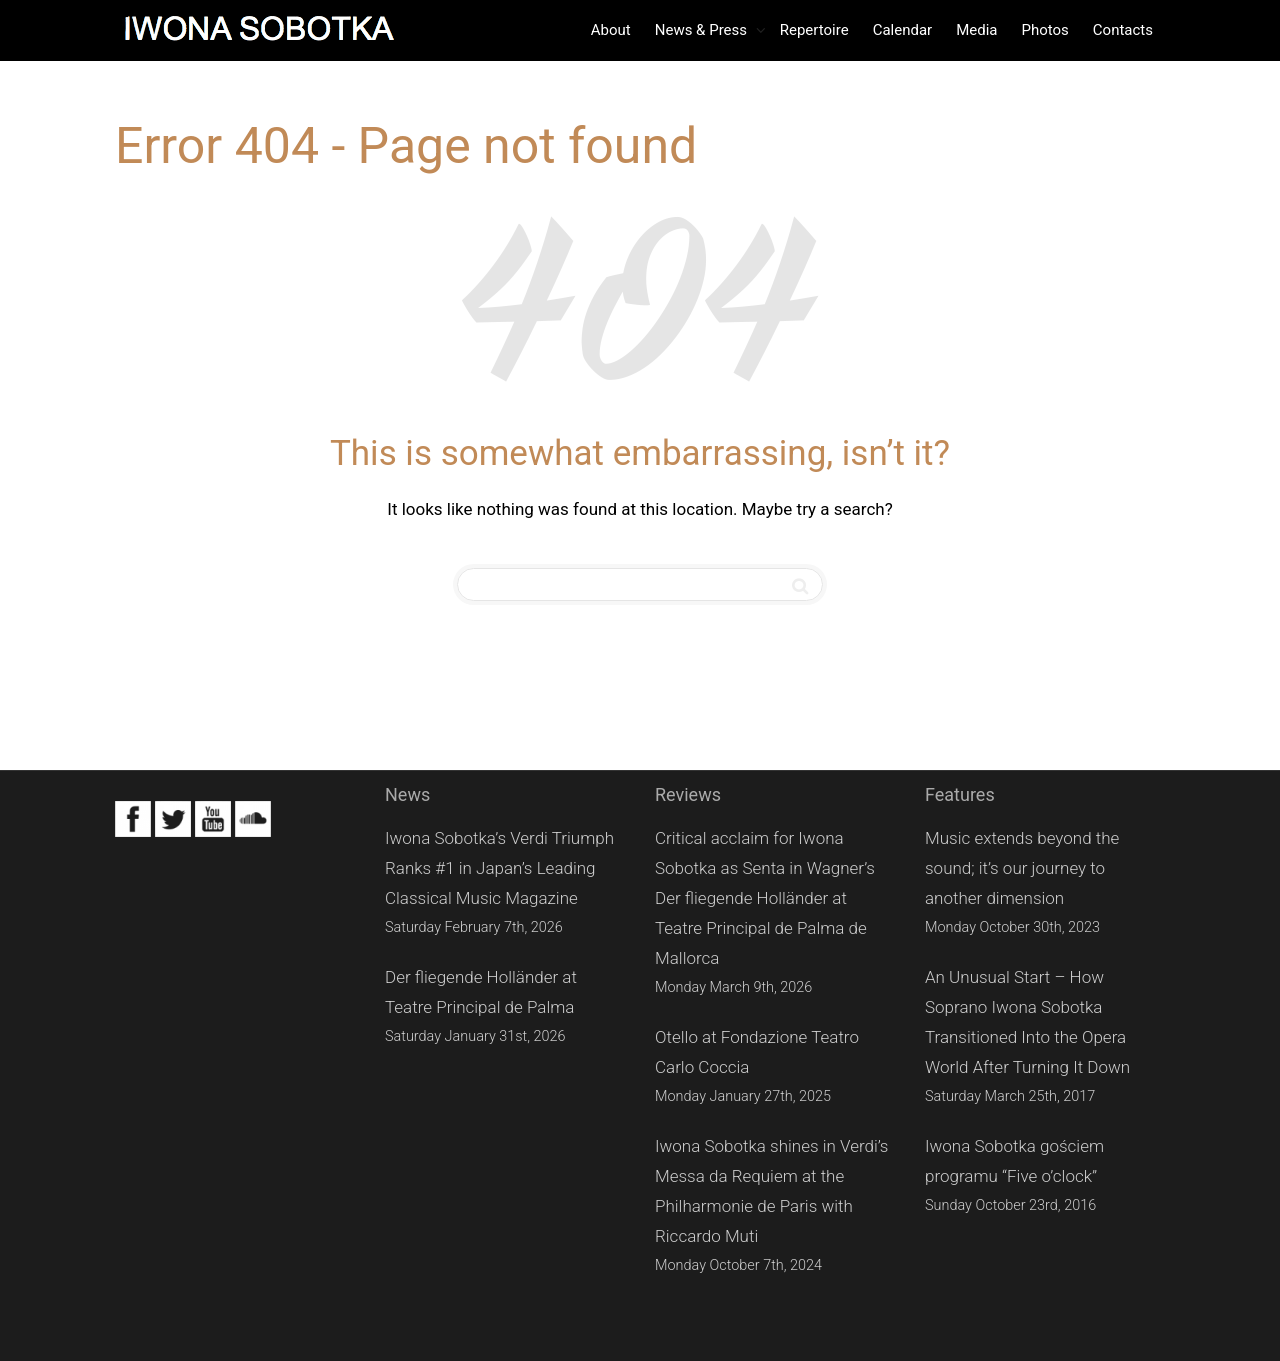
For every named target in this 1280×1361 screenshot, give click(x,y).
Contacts (1123, 30)
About (611, 30)
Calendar (903, 30)
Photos (1044, 30)
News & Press (703, 30)
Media (976, 30)
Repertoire (814, 30)
